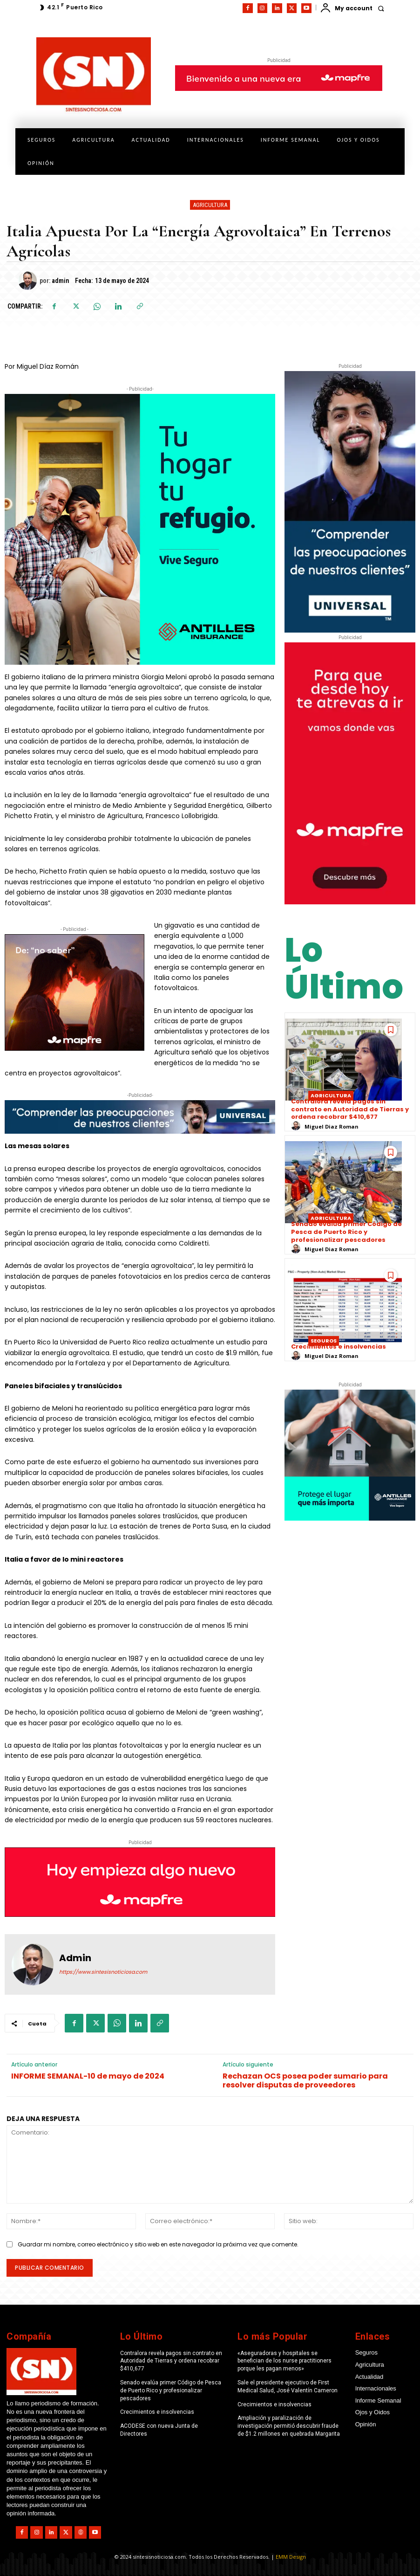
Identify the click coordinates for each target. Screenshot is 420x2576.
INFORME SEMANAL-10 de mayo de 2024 (87, 2076)
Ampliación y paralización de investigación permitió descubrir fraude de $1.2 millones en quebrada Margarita (288, 2426)
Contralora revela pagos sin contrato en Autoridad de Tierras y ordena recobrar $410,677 (350, 1109)
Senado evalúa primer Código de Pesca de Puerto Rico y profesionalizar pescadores (346, 1231)
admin (60, 280)
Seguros (324, 1340)
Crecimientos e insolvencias (338, 1346)
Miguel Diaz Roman (332, 1126)
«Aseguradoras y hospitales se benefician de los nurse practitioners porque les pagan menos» (284, 2361)
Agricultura (210, 205)
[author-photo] (297, 1126)
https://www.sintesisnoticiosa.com (103, 1972)
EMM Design (291, 2556)
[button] (381, 8)
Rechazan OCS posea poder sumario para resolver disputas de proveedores (305, 2080)
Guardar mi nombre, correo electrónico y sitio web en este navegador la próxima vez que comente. (158, 2244)
